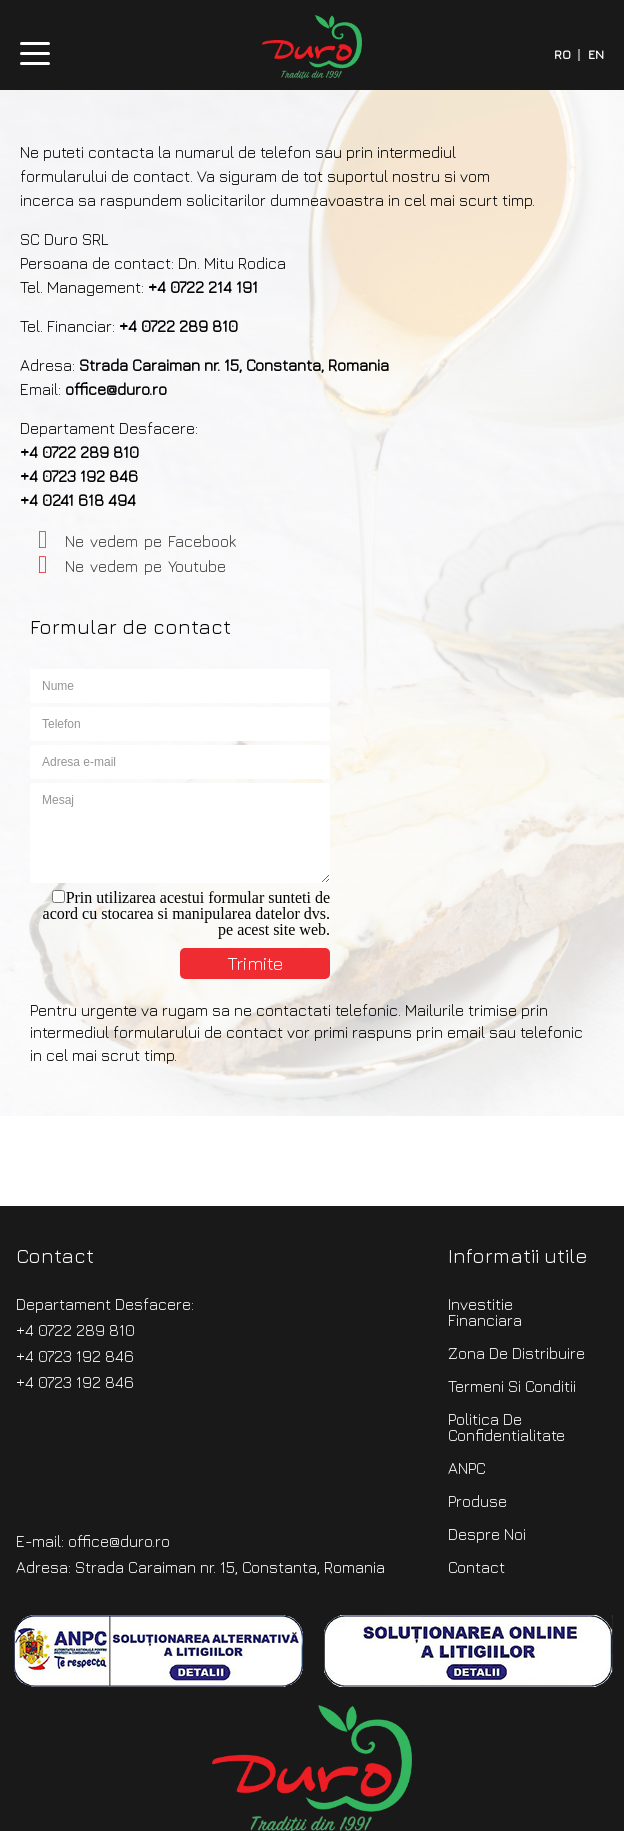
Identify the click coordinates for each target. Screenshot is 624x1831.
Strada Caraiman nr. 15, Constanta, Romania (234, 365)
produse (477, 1501)
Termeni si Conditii (512, 1386)
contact (476, 1567)
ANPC (467, 1468)
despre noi (487, 1534)
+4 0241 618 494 (78, 500)
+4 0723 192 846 (79, 476)
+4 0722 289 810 (178, 326)
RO (562, 55)
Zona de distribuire (516, 1353)
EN (596, 55)
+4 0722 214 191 (203, 287)
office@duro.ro (116, 389)
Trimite (255, 963)
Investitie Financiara (485, 1312)
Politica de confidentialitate (506, 1427)
